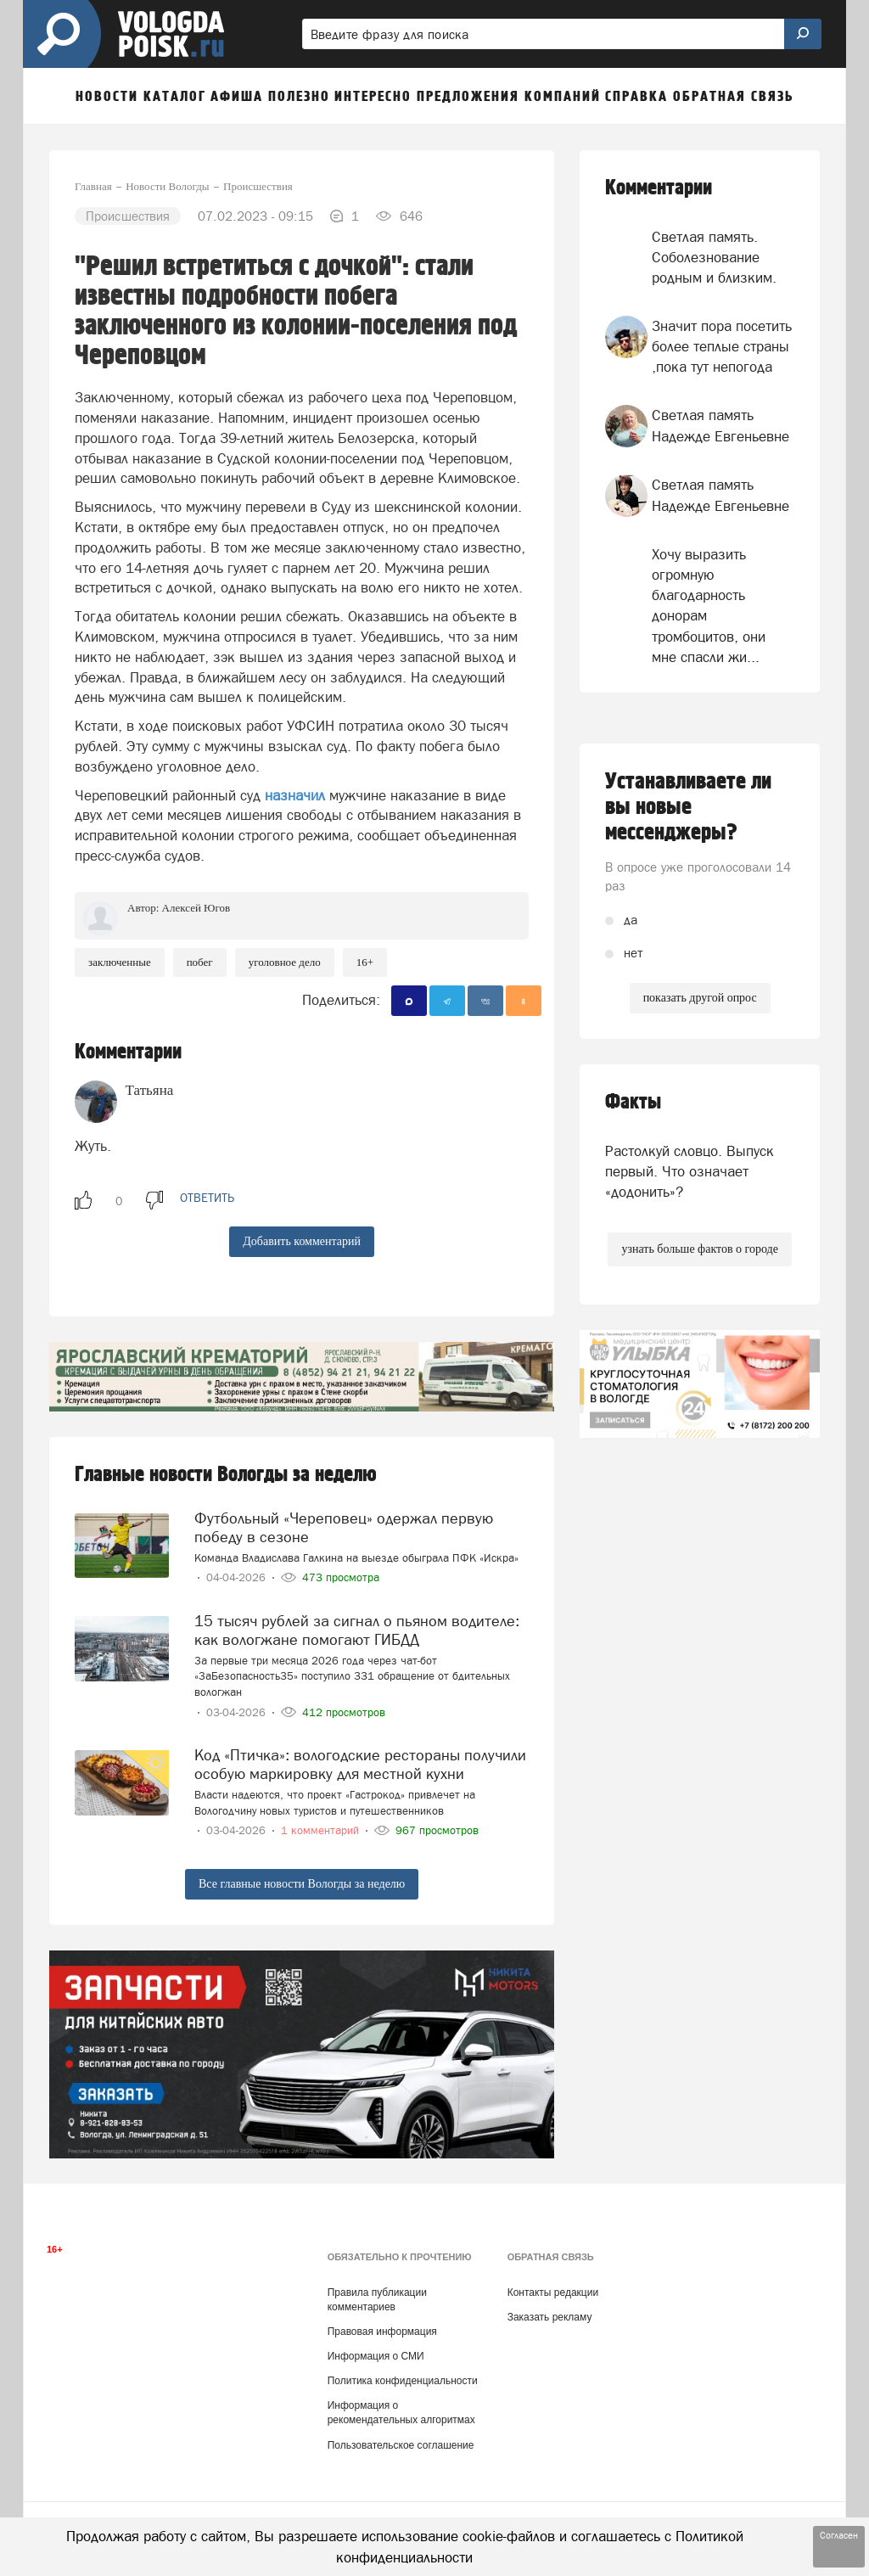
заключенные (119, 962)
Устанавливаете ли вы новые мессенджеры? (688, 807)
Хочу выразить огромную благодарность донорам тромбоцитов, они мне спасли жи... (708, 605)
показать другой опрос (700, 997)
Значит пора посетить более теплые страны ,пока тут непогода (722, 346)
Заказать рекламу (549, 2317)
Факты (633, 1102)
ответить (207, 1197)
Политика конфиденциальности (403, 2381)
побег (200, 962)
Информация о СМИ (376, 2356)
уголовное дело (285, 962)
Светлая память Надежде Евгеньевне (720, 425)
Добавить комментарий (302, 1241)
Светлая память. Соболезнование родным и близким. (714, 257)
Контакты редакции (552, 2292)
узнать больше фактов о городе (699, 1249)
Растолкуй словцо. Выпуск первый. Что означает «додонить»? (689, 1171)
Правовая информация (382, 2331)
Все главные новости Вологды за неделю (302, 1883)
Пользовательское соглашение (401, 2445)
